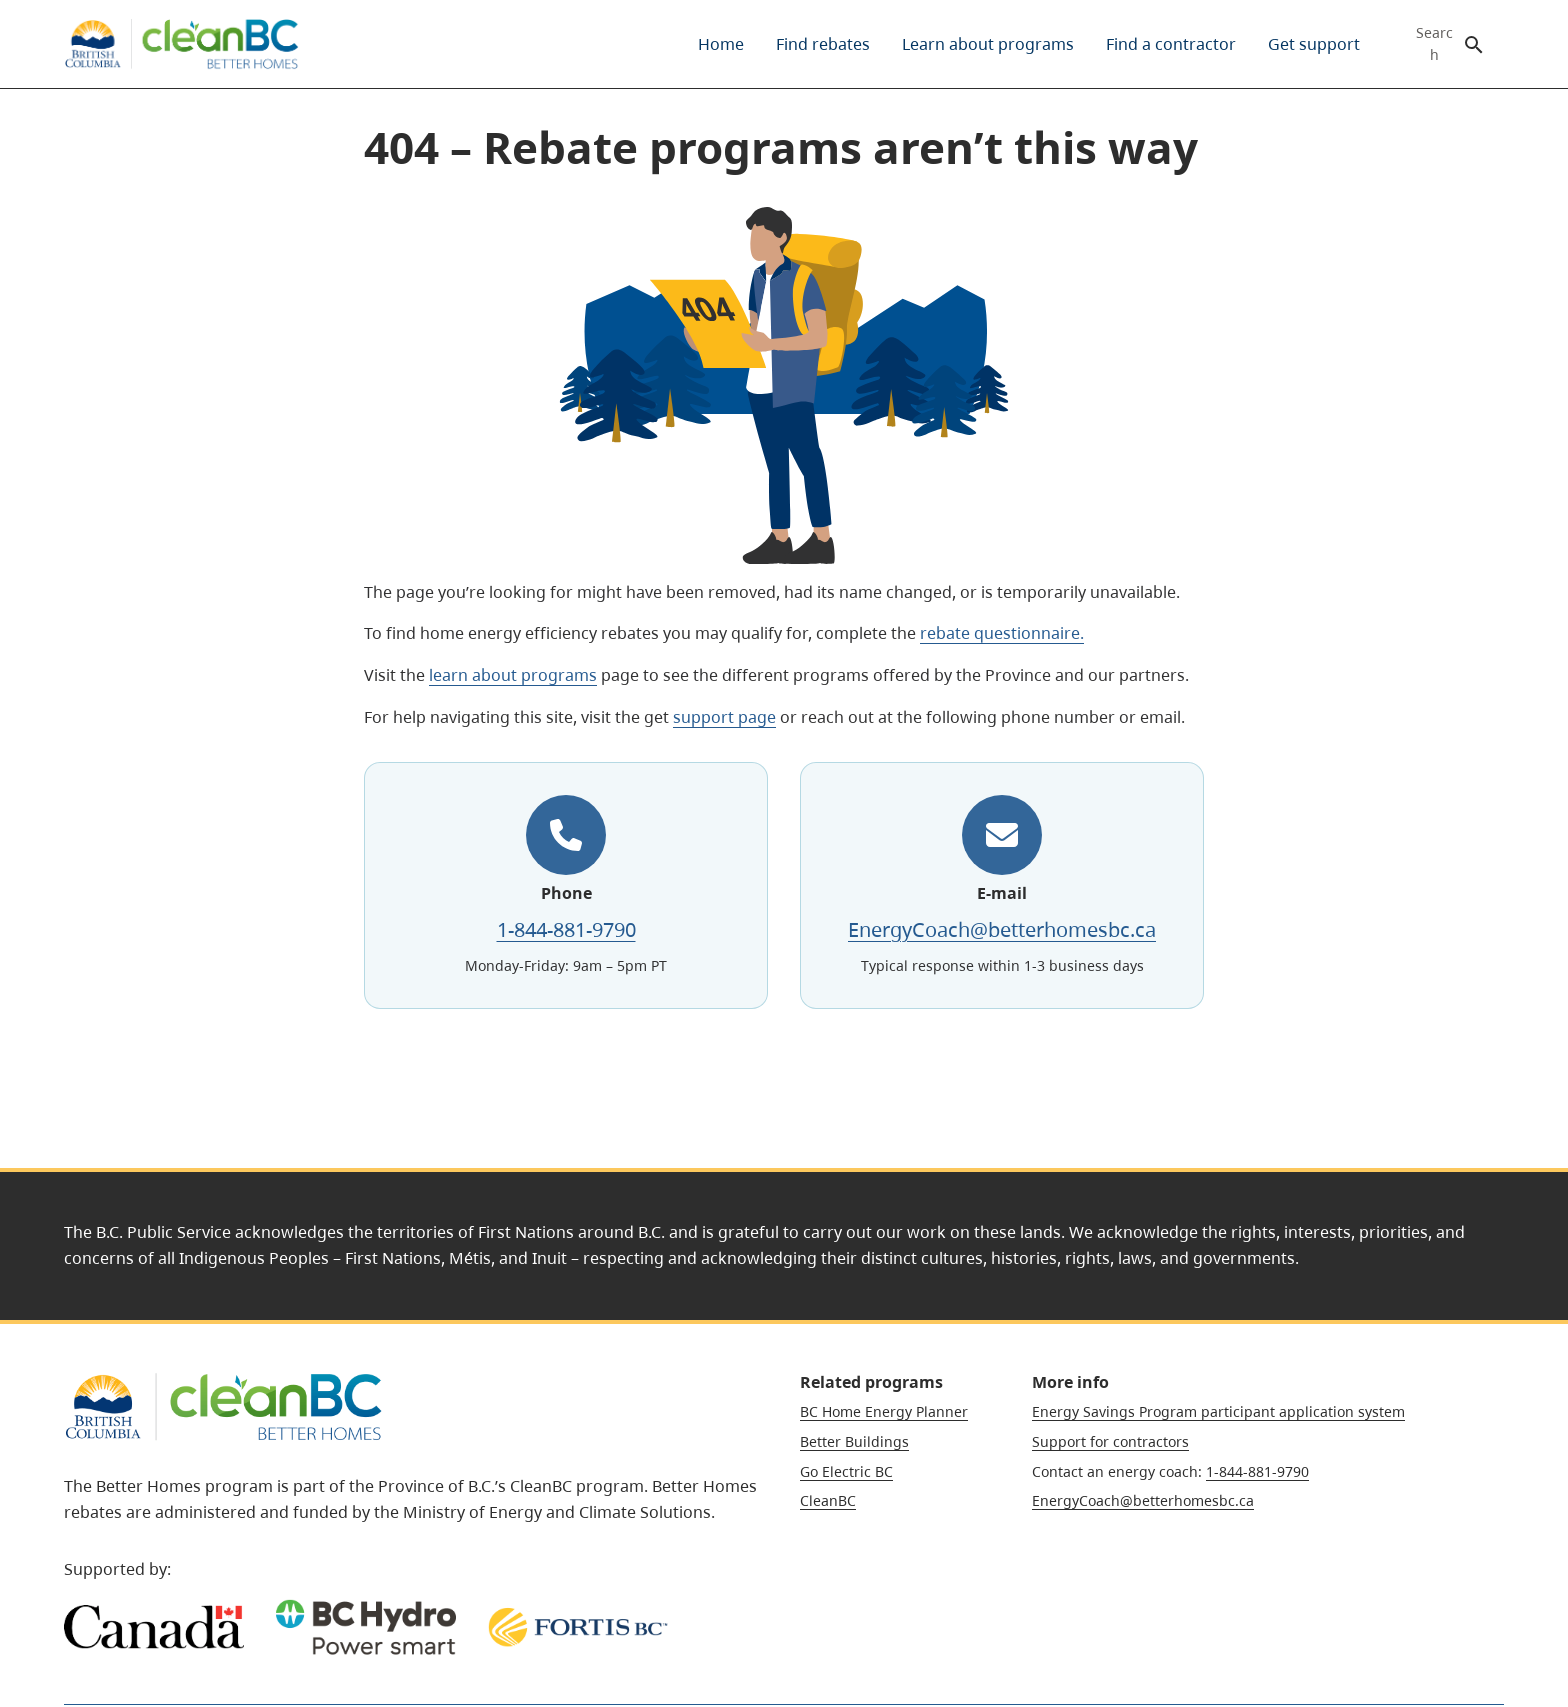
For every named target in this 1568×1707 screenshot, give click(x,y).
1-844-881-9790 (566, 929)
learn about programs (513, 675)
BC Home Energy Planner (884, 1411)
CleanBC (828, 1500)
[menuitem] (721, 44)
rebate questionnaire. (1002, 633)
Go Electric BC (846, 1471)
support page (724, 717)
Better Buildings (854, 1441)
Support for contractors (1110, 1441)
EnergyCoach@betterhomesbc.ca (1002, 929)
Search (1434, 44)
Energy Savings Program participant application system (1218, 1411)
